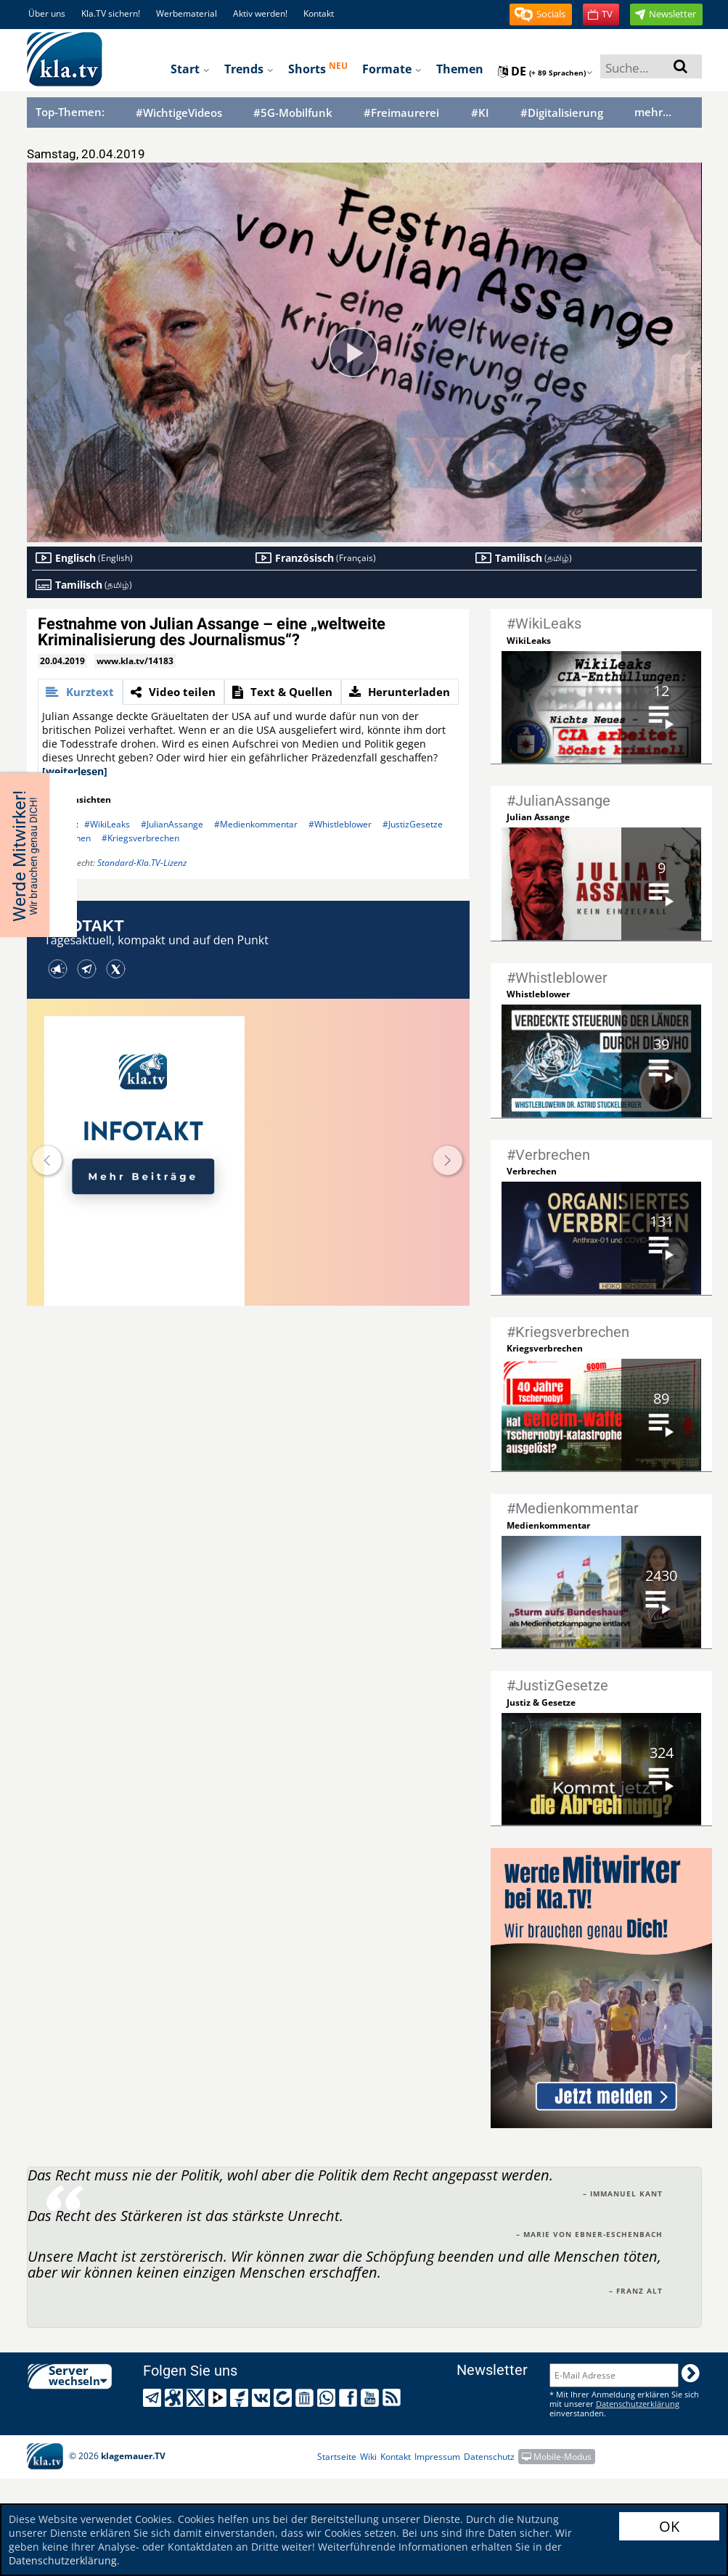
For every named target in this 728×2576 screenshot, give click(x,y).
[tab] (80, 692)
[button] (541, 14)
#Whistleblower (340, 824)
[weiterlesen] (74, 771)
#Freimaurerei (401, 113)
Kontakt (318, 13)
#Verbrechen (64, 838)
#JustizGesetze (413, 824)
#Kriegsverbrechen (140, 838)
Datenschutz (489, 2456)
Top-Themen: (70, 112)
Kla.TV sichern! (110, 13)
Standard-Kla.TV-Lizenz (142, 862)
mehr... (652, 112)
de (545, 71)
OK (669, 2526)
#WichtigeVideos (179, 113)
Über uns (46, 13)
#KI (480, 113)
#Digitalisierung (561, 113)
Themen (459, 69)
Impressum (437, 2456)
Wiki (368, 2456)
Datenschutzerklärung (63, 2560)
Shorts (318, 68)
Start (190, 69)
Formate (392, 69)
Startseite (336, 2456)
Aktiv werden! (260, 13)
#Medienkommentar (256, 824)
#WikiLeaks (107, 824)
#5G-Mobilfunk (292, 113)
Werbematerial (186, 13)
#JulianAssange (172, 824)
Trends (249, 69)
